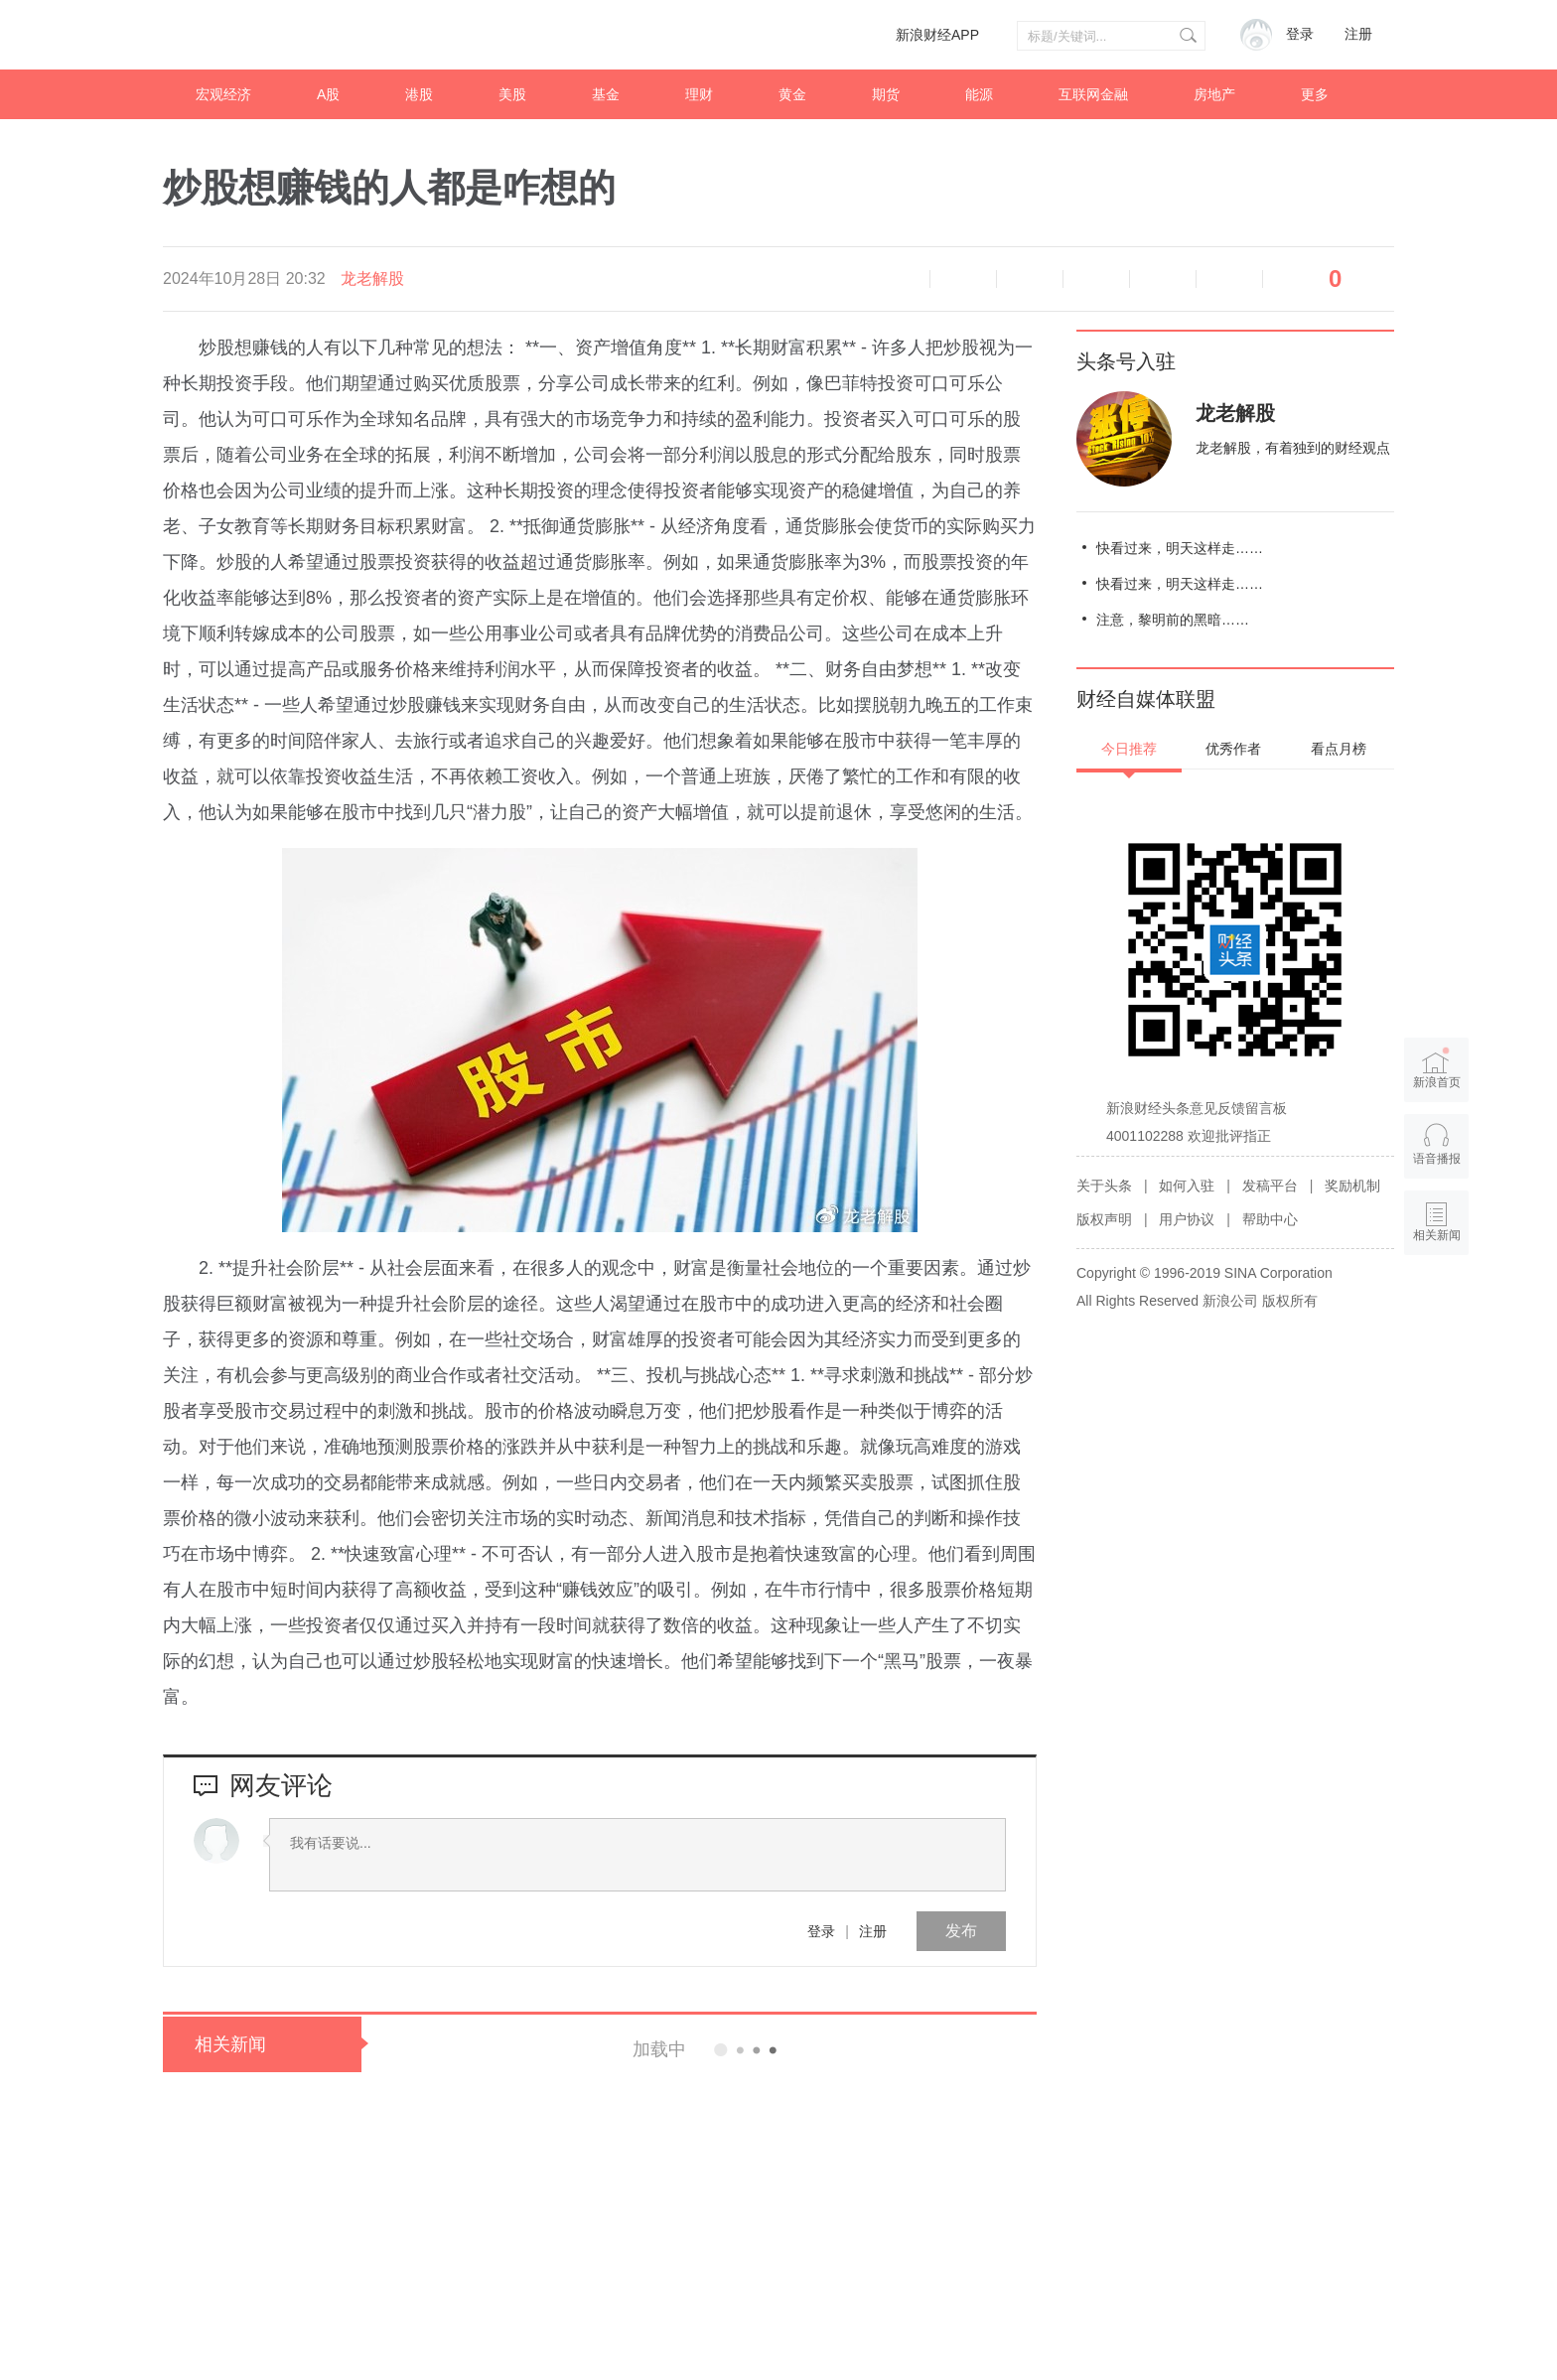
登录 (821, 1931)
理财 (699, 94)
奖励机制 (1352, 1185)
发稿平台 (1270, 1185)
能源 (979, 94)
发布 (961, 1930)
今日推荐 (1129, 749)
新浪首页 (1437, 1067)
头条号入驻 (1126, 361)
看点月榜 (1338, 749)
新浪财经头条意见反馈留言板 (1196, 1108)
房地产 (1214, 94)
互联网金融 (1093, 94)
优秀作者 (1233, 749)
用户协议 (1186, 1219)
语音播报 (896, 279)
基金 (606, 94)
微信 (1163, 279)
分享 (1229, 279)
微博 (1096, 279)
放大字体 (1029, 279)
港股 (419, 94)
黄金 (792, 94)
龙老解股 (372, 278)
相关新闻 (230, 2044)
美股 (512, 94)
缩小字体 (963, 279)
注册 (1358, 34)
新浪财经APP (937, 35)
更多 (1315, 94)
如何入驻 (1186, 1185)
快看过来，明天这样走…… (1179, 548)
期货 (886, 94)
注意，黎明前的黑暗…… (1172, 620)
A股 (328, 94)
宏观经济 (223, 94)
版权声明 (1104, 1219)
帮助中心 (1270, 1219)
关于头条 (1104, 1185)
